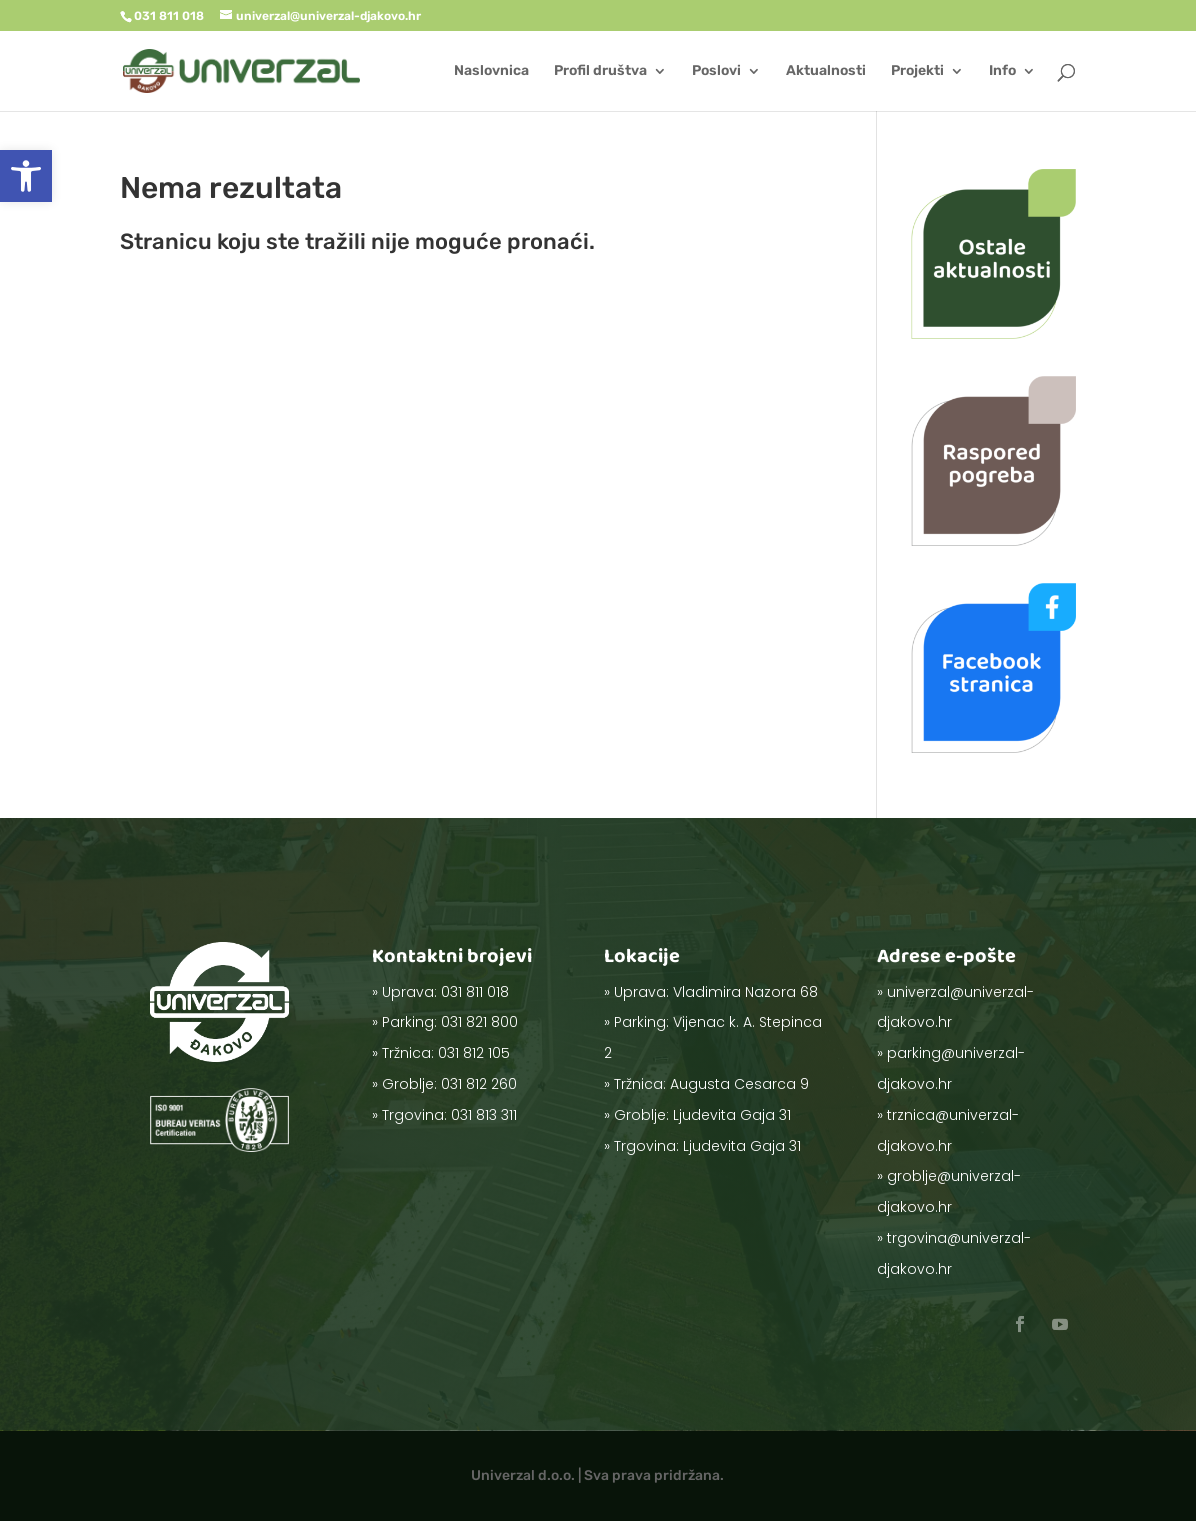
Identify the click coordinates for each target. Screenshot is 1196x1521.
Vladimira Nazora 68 (736, 1017)
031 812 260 (476, 1064)
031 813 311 (479, 1082)
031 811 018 (474, 1010)
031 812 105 (473, 1046)
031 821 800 (476, 1028)
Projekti (917, 71)
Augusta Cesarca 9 (733, 1071)
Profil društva (600, 71)
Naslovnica (491, 71)
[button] (26, 176)
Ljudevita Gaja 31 (728, 1089)
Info (1002, 71)
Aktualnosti (826, 71)
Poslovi (716, 71)
